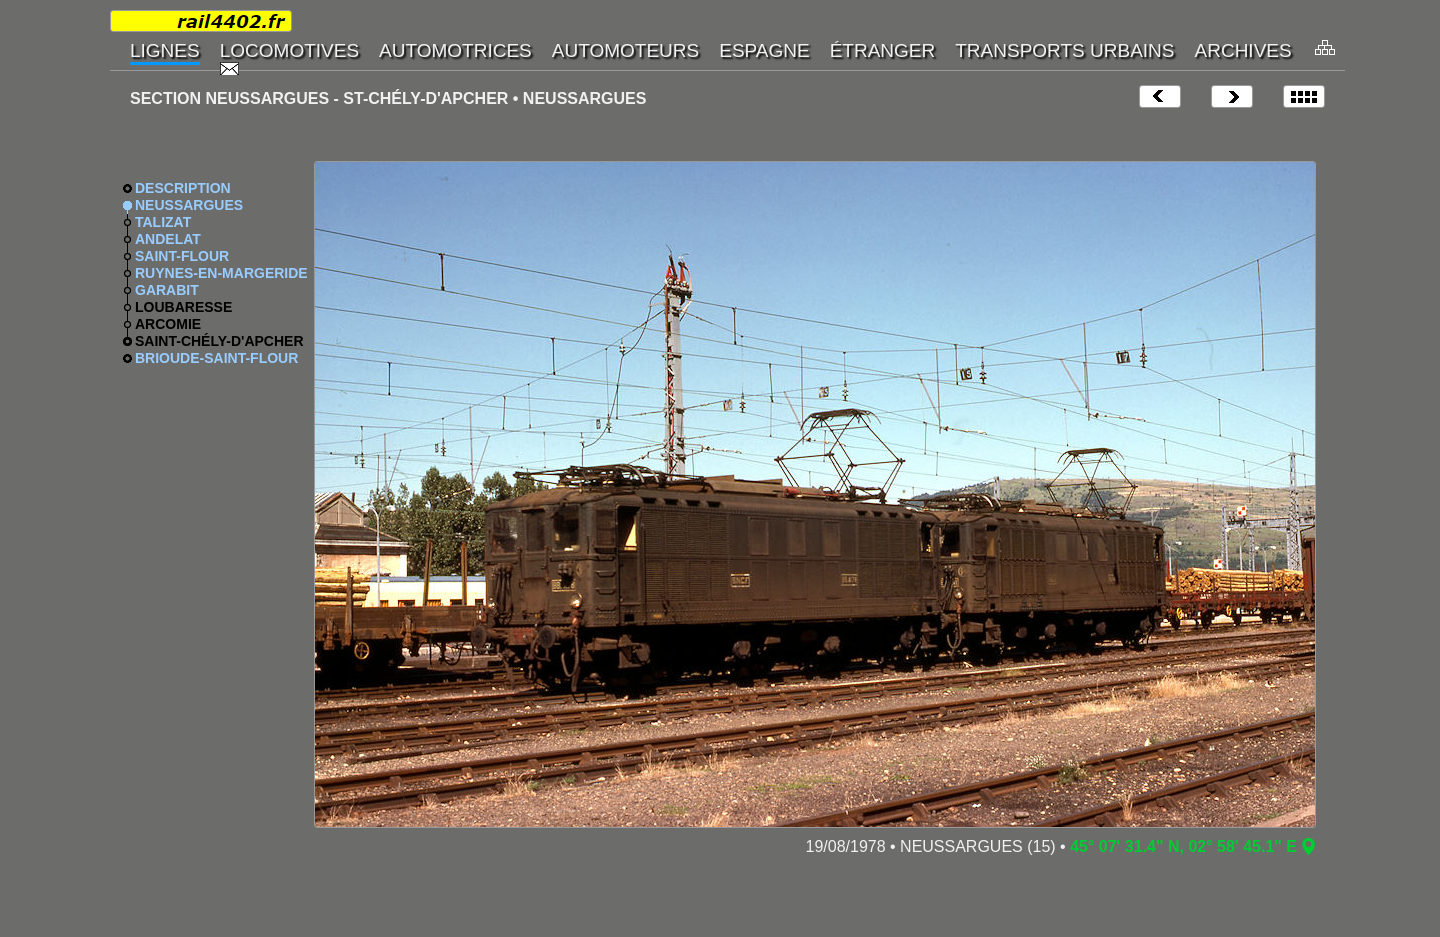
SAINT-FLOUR (182, 256)
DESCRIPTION (183, 188)
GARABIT (167, 290)
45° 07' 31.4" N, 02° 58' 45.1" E (1183, 846)
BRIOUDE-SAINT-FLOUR (216, 358)
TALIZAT (163, 222)
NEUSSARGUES (189, 205)
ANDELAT (168, 239)
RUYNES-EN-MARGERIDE (221, 273)
